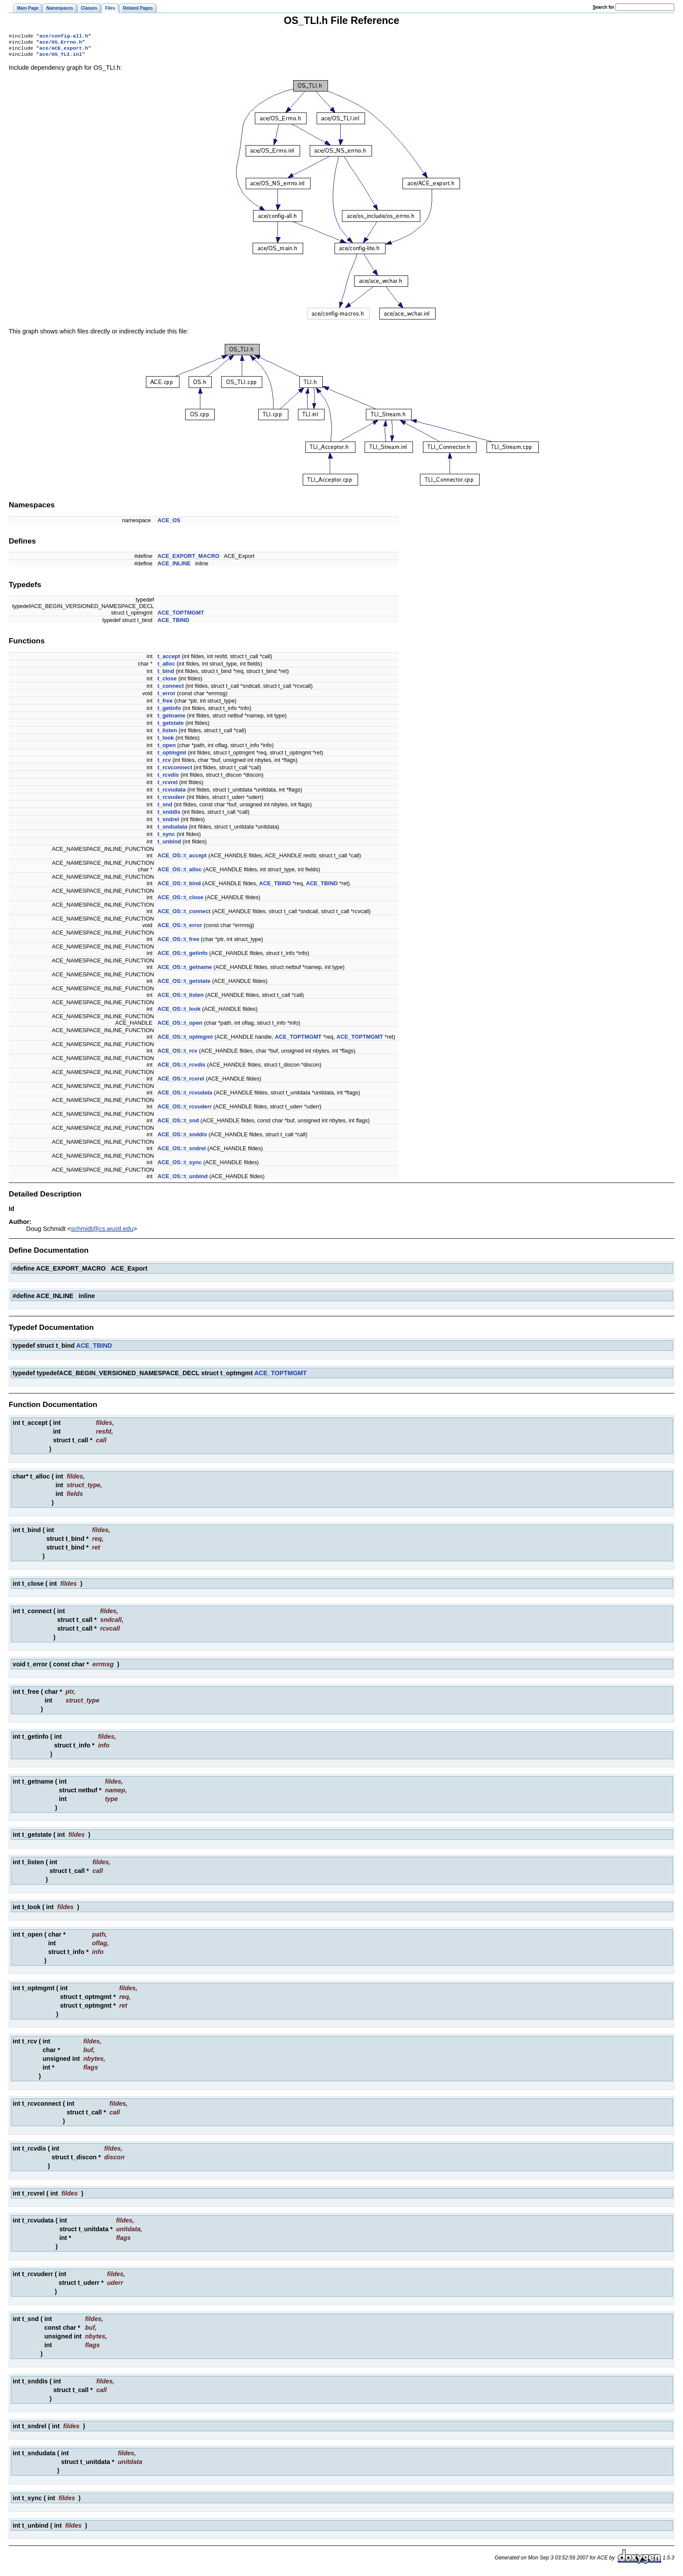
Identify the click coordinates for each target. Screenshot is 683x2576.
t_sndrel (168, 822)
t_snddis (169, 815)
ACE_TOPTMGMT (181, 616)
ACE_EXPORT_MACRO (189, 559)
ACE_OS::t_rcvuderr (185, 1110)
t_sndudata (172, 830)
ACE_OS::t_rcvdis (182, 1068)
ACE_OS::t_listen (181, 998)
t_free (165, 704)
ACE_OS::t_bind (179, 887)
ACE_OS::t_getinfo (183, 956)
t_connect (171, 689)
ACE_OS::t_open (180, 1026)
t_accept (169, 659)
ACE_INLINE (174, 567)
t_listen (167, 734)
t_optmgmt (172, 756)
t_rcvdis (168, 778)
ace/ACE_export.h (63, 50)
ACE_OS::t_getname (185, 970)
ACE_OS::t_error (180, 928)
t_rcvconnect (175, 771)
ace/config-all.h (63, 36)
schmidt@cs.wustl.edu (102, 1232)
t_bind (166, 674)
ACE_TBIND (173, 623)
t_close (167, 682)
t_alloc (167, 667)
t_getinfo (169, 711)
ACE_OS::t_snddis (182, 1138)
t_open (167, 748)
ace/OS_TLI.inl (60, 57)
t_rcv (164, 763)
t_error (167, 696)
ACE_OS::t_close (180, 900)
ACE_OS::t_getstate (184, 984)
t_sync (167, 837)
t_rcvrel (168, 785)
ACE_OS (169, 523)
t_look (166, 741)
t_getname (172, 719)
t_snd (165, 808)
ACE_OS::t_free (178, 942)
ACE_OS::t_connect (184, 914)
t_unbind (169, 845)
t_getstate (171, 726)
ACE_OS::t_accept (182, 859)
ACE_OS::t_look (179, 1012)
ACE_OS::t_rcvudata (185, 1096)
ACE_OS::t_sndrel (182, 1152)
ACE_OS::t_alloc (180, 873)
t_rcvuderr (171, 800)
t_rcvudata (172, 793)
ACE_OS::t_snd (178, 1124)
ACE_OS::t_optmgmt (185, 1040)
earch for (603, 7)
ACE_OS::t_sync (180, 1165)
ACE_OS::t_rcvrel (181, 1082)
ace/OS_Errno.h (60, 43)
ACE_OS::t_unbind (183, 1179)
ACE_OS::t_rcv (178, 1054)
